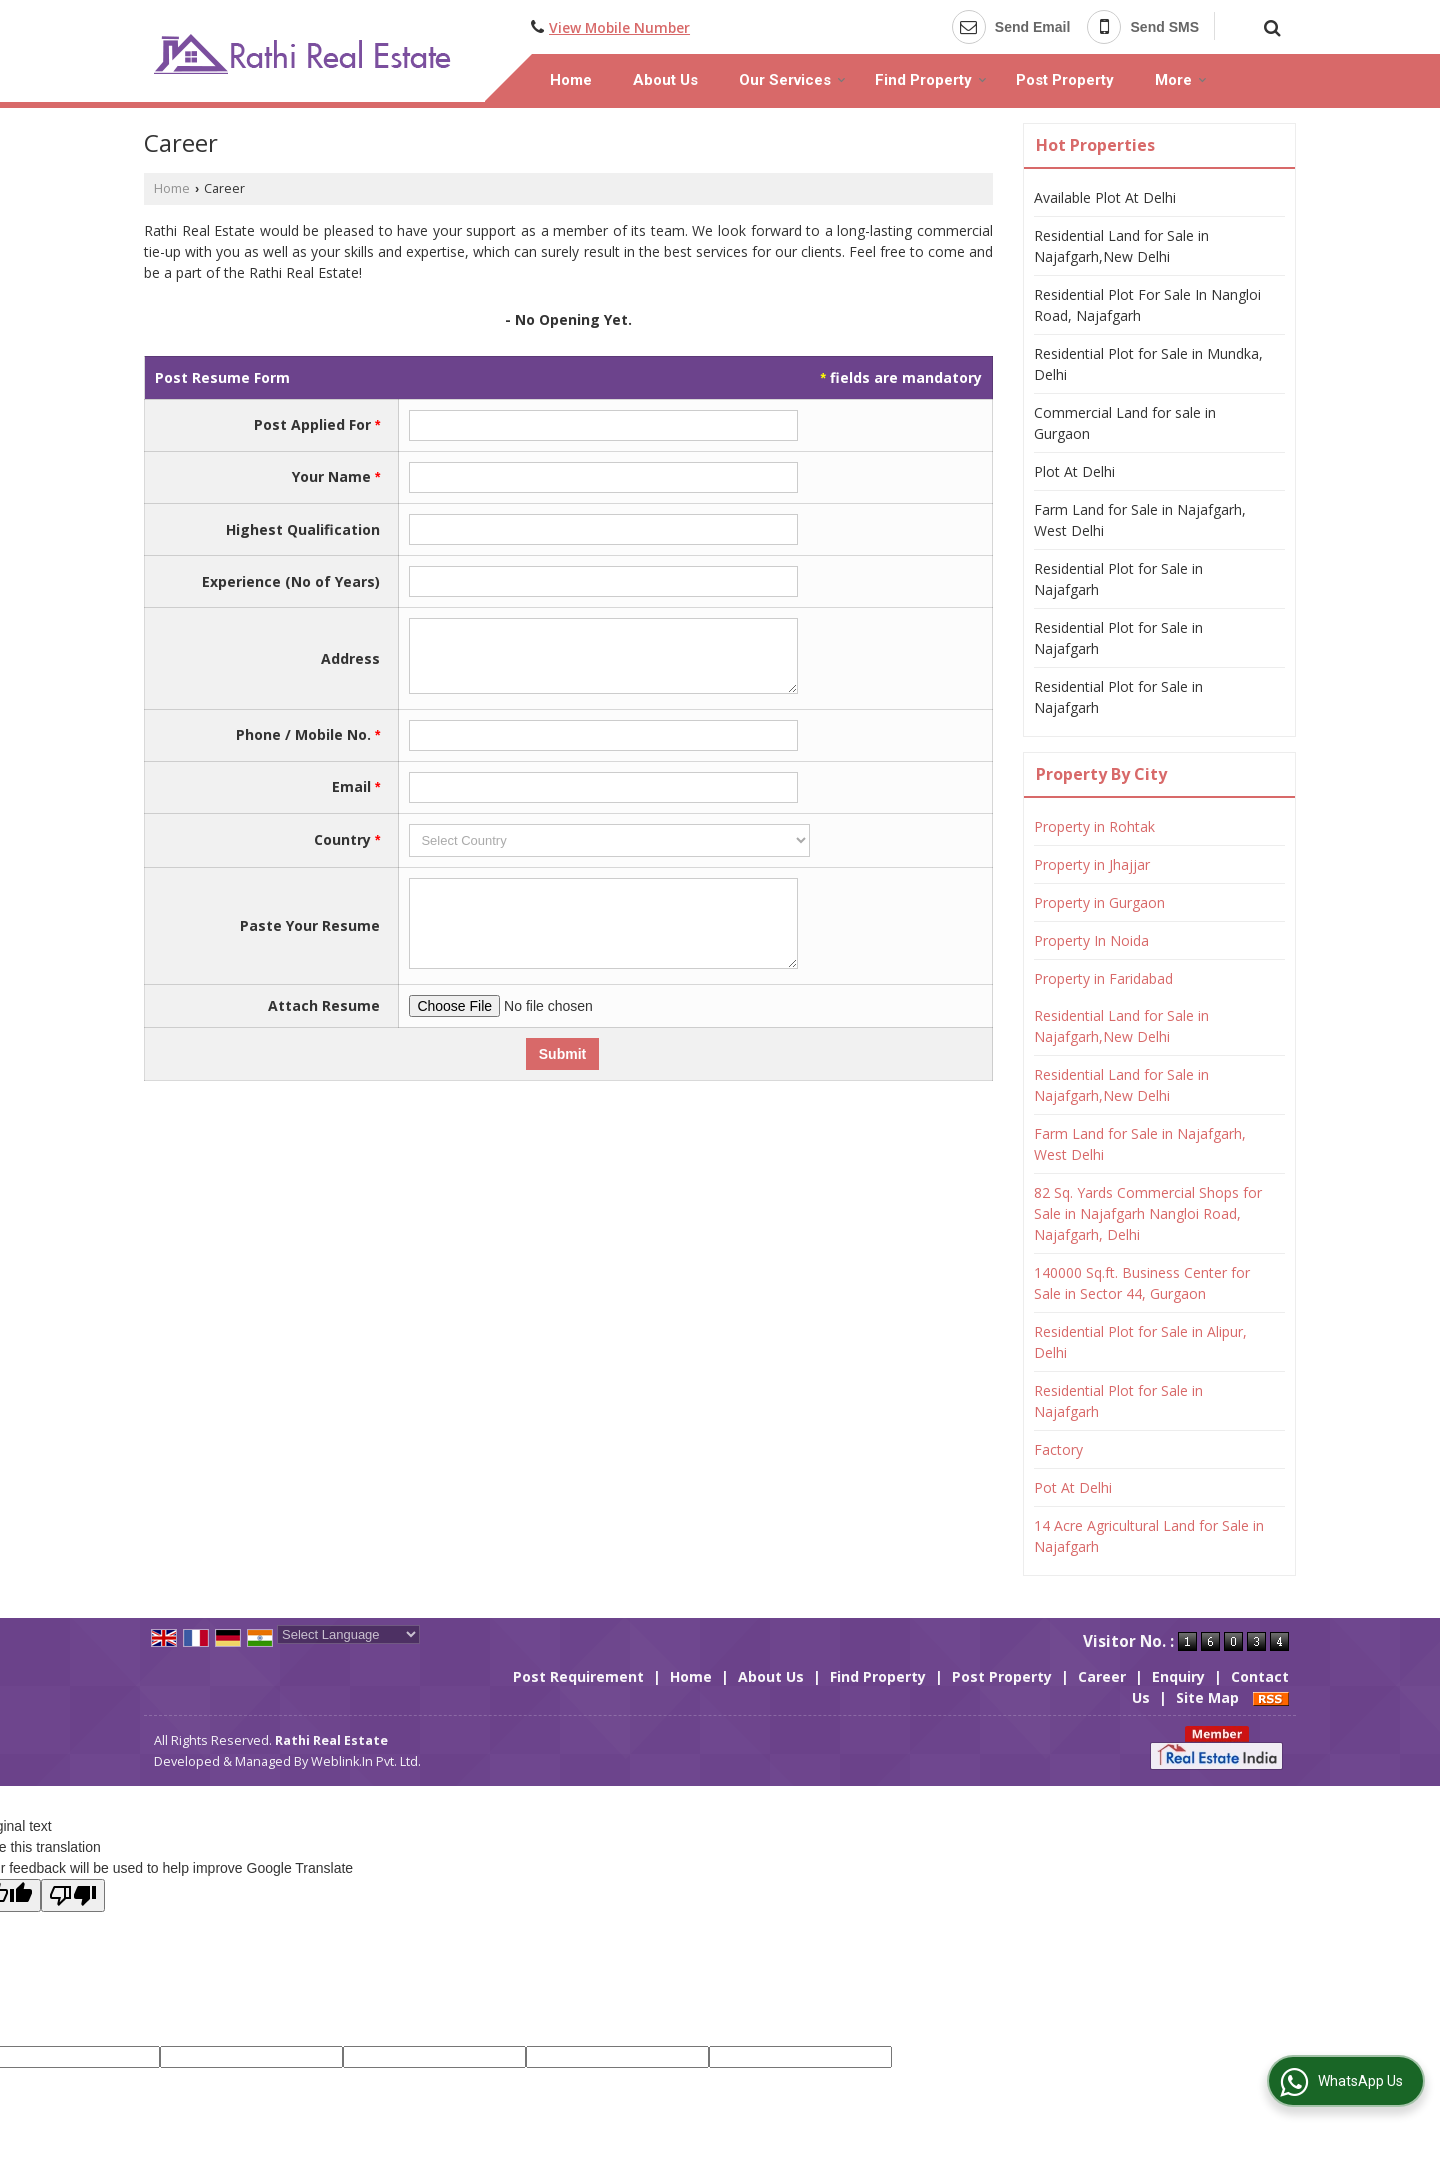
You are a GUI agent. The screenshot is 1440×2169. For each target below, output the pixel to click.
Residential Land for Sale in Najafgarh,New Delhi (1121, 246)
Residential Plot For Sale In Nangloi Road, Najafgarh (1147, 305)
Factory (1058, 1449)
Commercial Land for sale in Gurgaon (1125, 423)
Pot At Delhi (1073, 1487)
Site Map (1207, 1697)
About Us (665, 80)
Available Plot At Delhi (1105, 197)
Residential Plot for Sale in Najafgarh (1118, 579)
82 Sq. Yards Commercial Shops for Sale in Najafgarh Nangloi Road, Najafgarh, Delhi (1148, 1213)
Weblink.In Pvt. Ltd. (366, 1761)
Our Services (792, 80)
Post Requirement (578, 1676)
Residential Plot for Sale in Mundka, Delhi (1148, 364)
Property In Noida (1091, 940)
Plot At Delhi (1074, 471)
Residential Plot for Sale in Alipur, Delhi (1140, 1342)
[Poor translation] (73, 1895)
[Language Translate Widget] (348, 1634)
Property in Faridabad (1103, 978)
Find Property (931, 80)
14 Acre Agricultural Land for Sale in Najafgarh (1149, 1536)
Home (571, 80)
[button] (619, 27)
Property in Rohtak (1094, 826)
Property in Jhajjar (1092, 864)
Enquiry (1178, 1676)
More (1181, 80)
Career (1102, 1676)
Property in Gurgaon (1099, 902)
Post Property (1065, 80)
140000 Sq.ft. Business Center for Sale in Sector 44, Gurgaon (1142, 1283)
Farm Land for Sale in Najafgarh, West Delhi (1140, 520)
